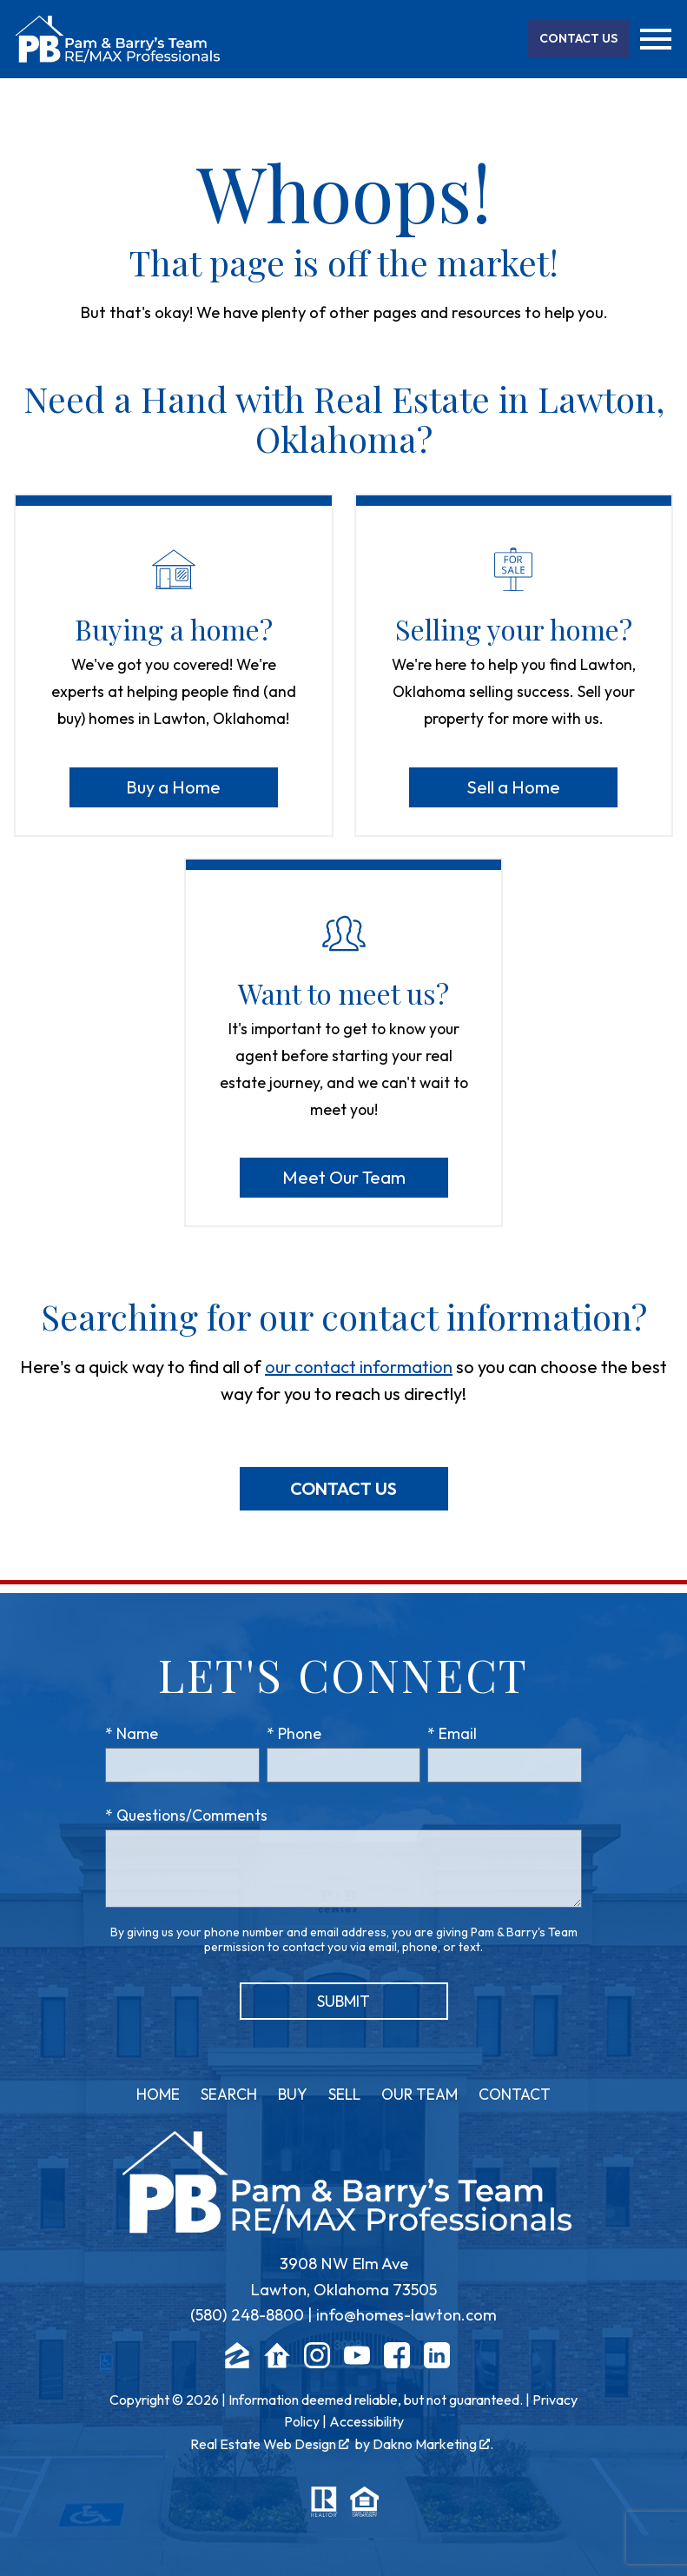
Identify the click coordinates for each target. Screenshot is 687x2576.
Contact (515, 2094)
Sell (344, 2094)
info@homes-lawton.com (406, 2315)
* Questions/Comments (186, 1815)
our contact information (358, 1367)
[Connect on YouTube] (357, 2363)
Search (229, 2094)
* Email (452, 1733)
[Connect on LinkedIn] (437, 2363)
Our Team (419, 2094)
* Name (131, 1733)
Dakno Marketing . (433, 2444)
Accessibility (366, 2421)
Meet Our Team (344, 1177)
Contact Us (343, 1488)
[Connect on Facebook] (397, 2363)
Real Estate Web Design (269, 2444)
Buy (292, 2094)
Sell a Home (513, 787)
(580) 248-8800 (247, 2315)
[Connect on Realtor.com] (277, 2363)
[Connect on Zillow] (237, 2363)
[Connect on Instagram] (317, 2363)
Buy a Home (173, 787)
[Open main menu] (656, 39)
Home (158, 2094)
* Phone (294, 1733)
